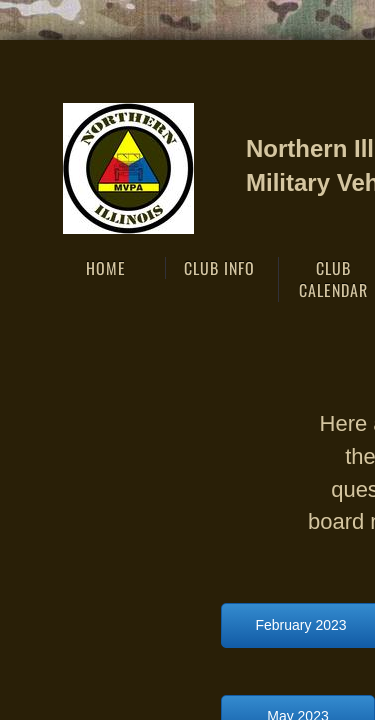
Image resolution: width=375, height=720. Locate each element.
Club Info (219, 268)
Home (106, 268)
